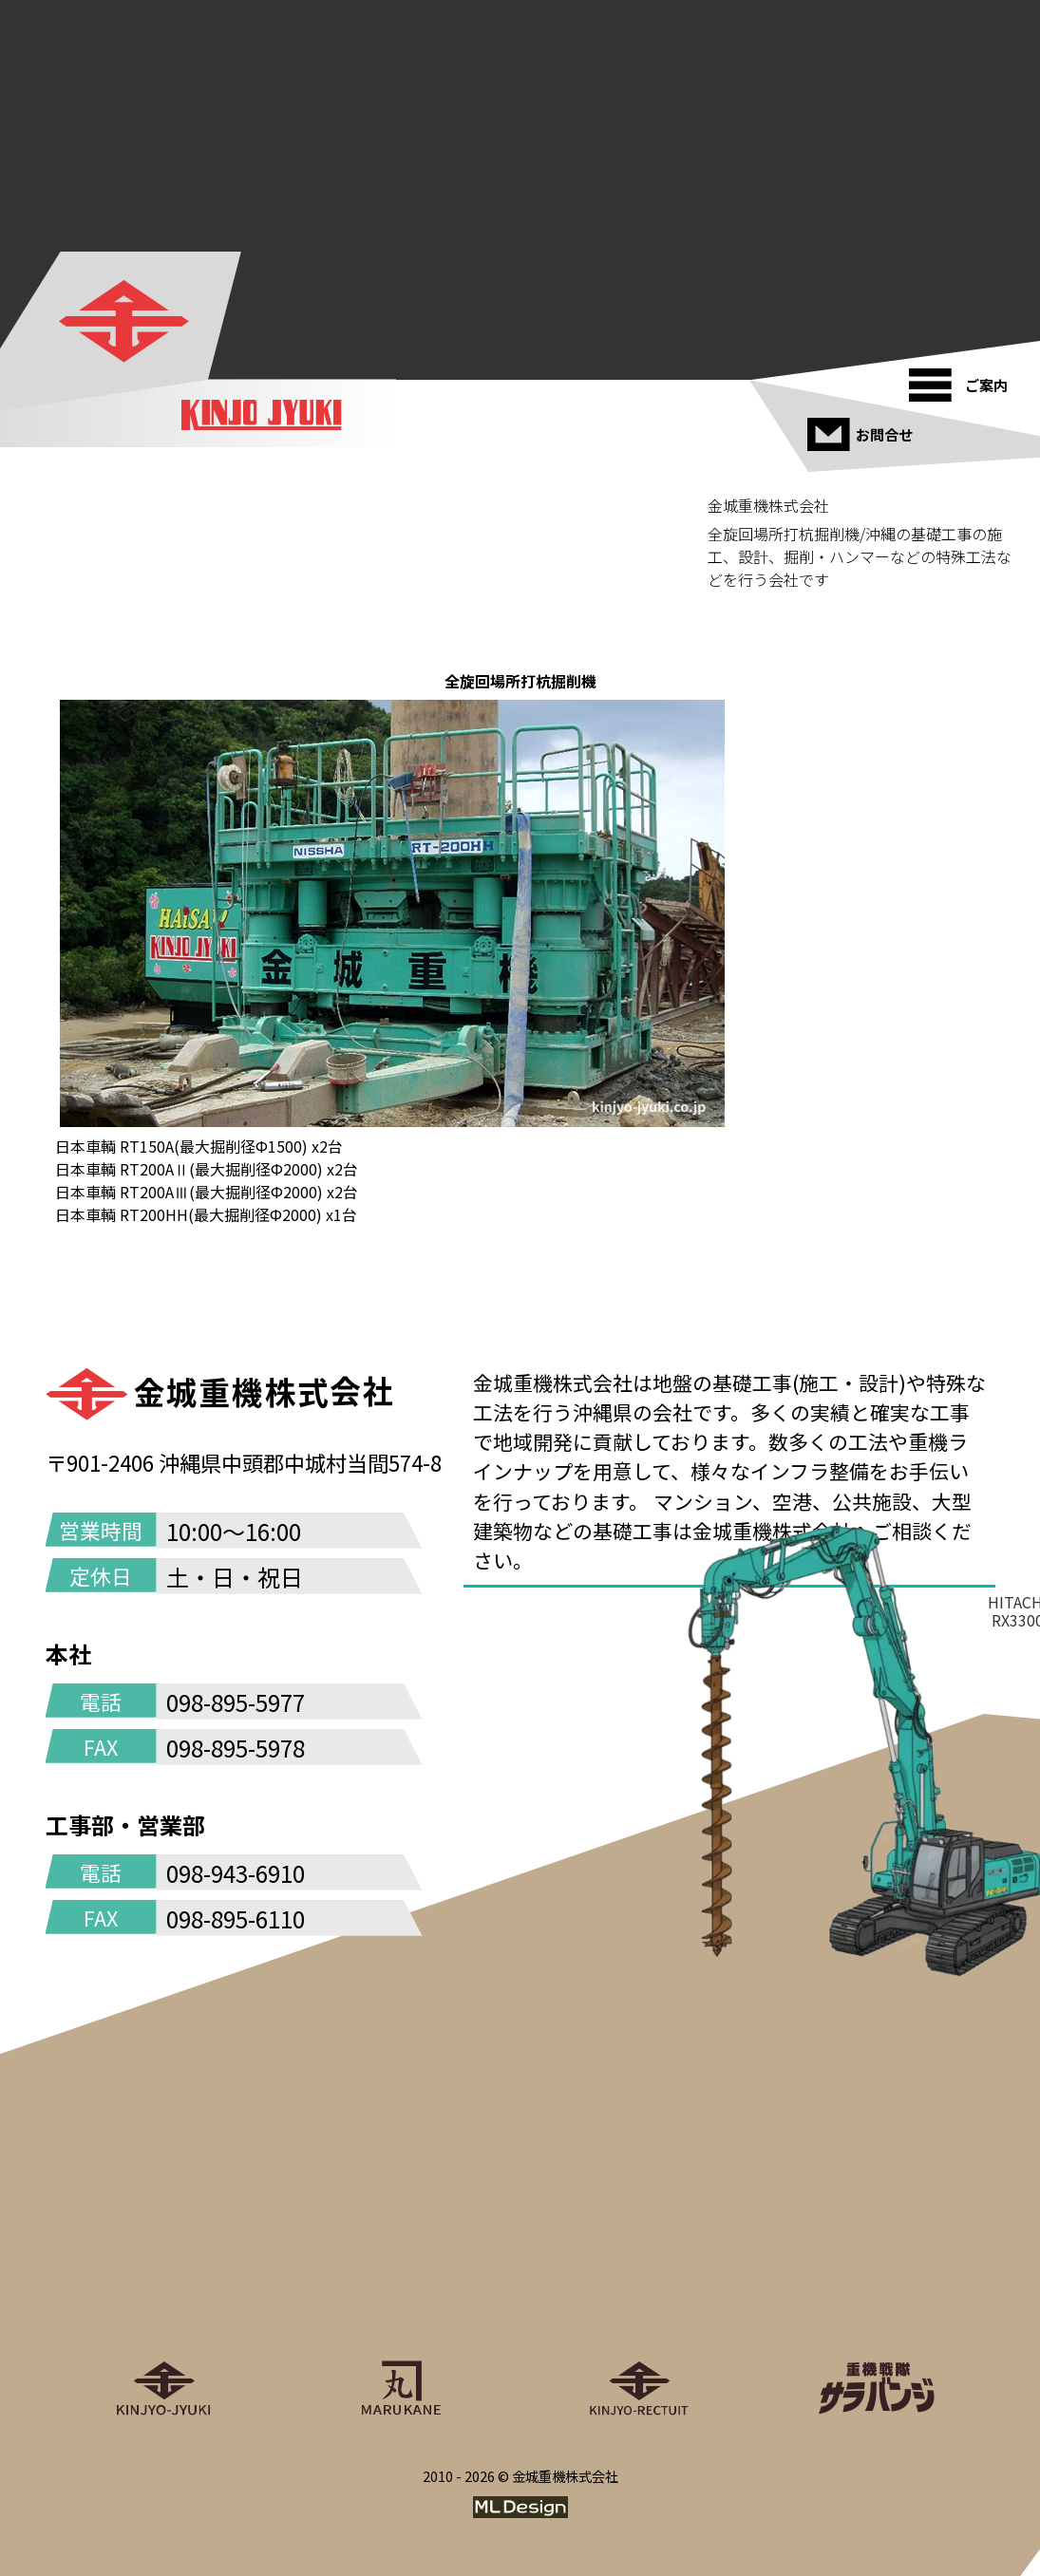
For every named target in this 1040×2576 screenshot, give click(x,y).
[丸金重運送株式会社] (402, 2302)
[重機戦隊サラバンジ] (876, 2302)
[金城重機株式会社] (123, 321)
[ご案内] (964, 377)
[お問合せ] (862, 427)
